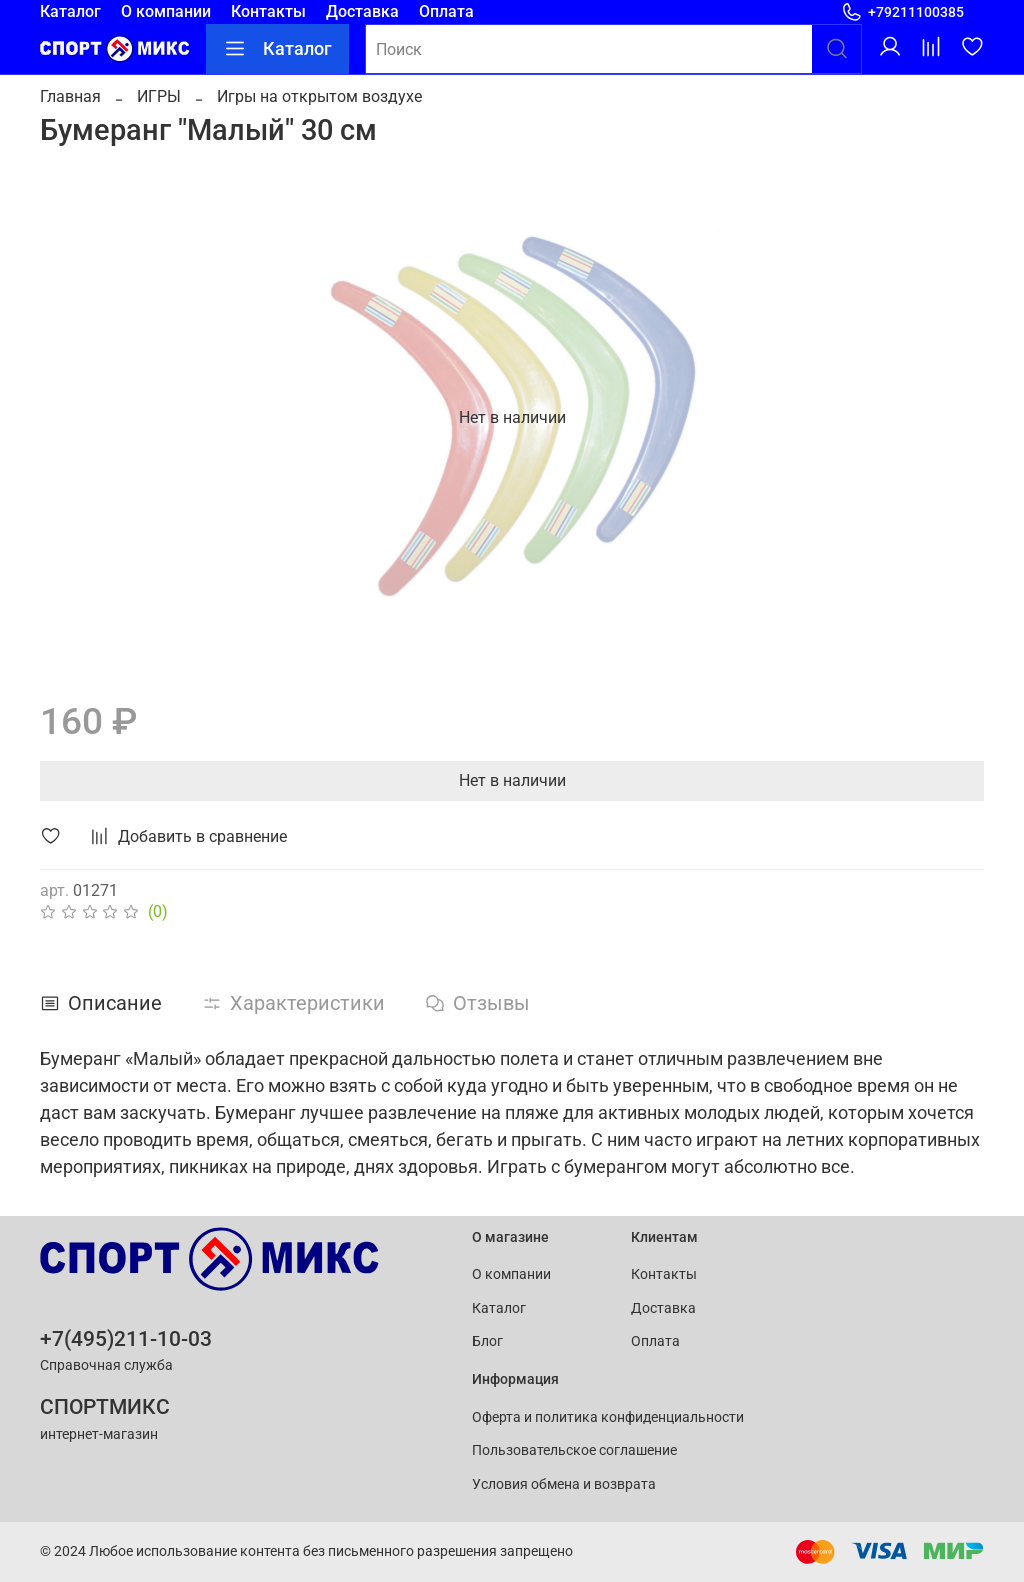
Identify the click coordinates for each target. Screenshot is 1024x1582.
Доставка (362, 11)
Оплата (446, 11)
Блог (487, 1341)
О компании (166, 11)
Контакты (268, 11)
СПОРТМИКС (105, 1407)
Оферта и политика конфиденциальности (608, 1417)
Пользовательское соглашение (574, 1450)
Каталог (70, 11)
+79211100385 (902, 12)
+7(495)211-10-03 (126, 1339)
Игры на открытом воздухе (319, 96)
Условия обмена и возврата (564, 1484)
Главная (70, 96)
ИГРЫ (159, 96)
